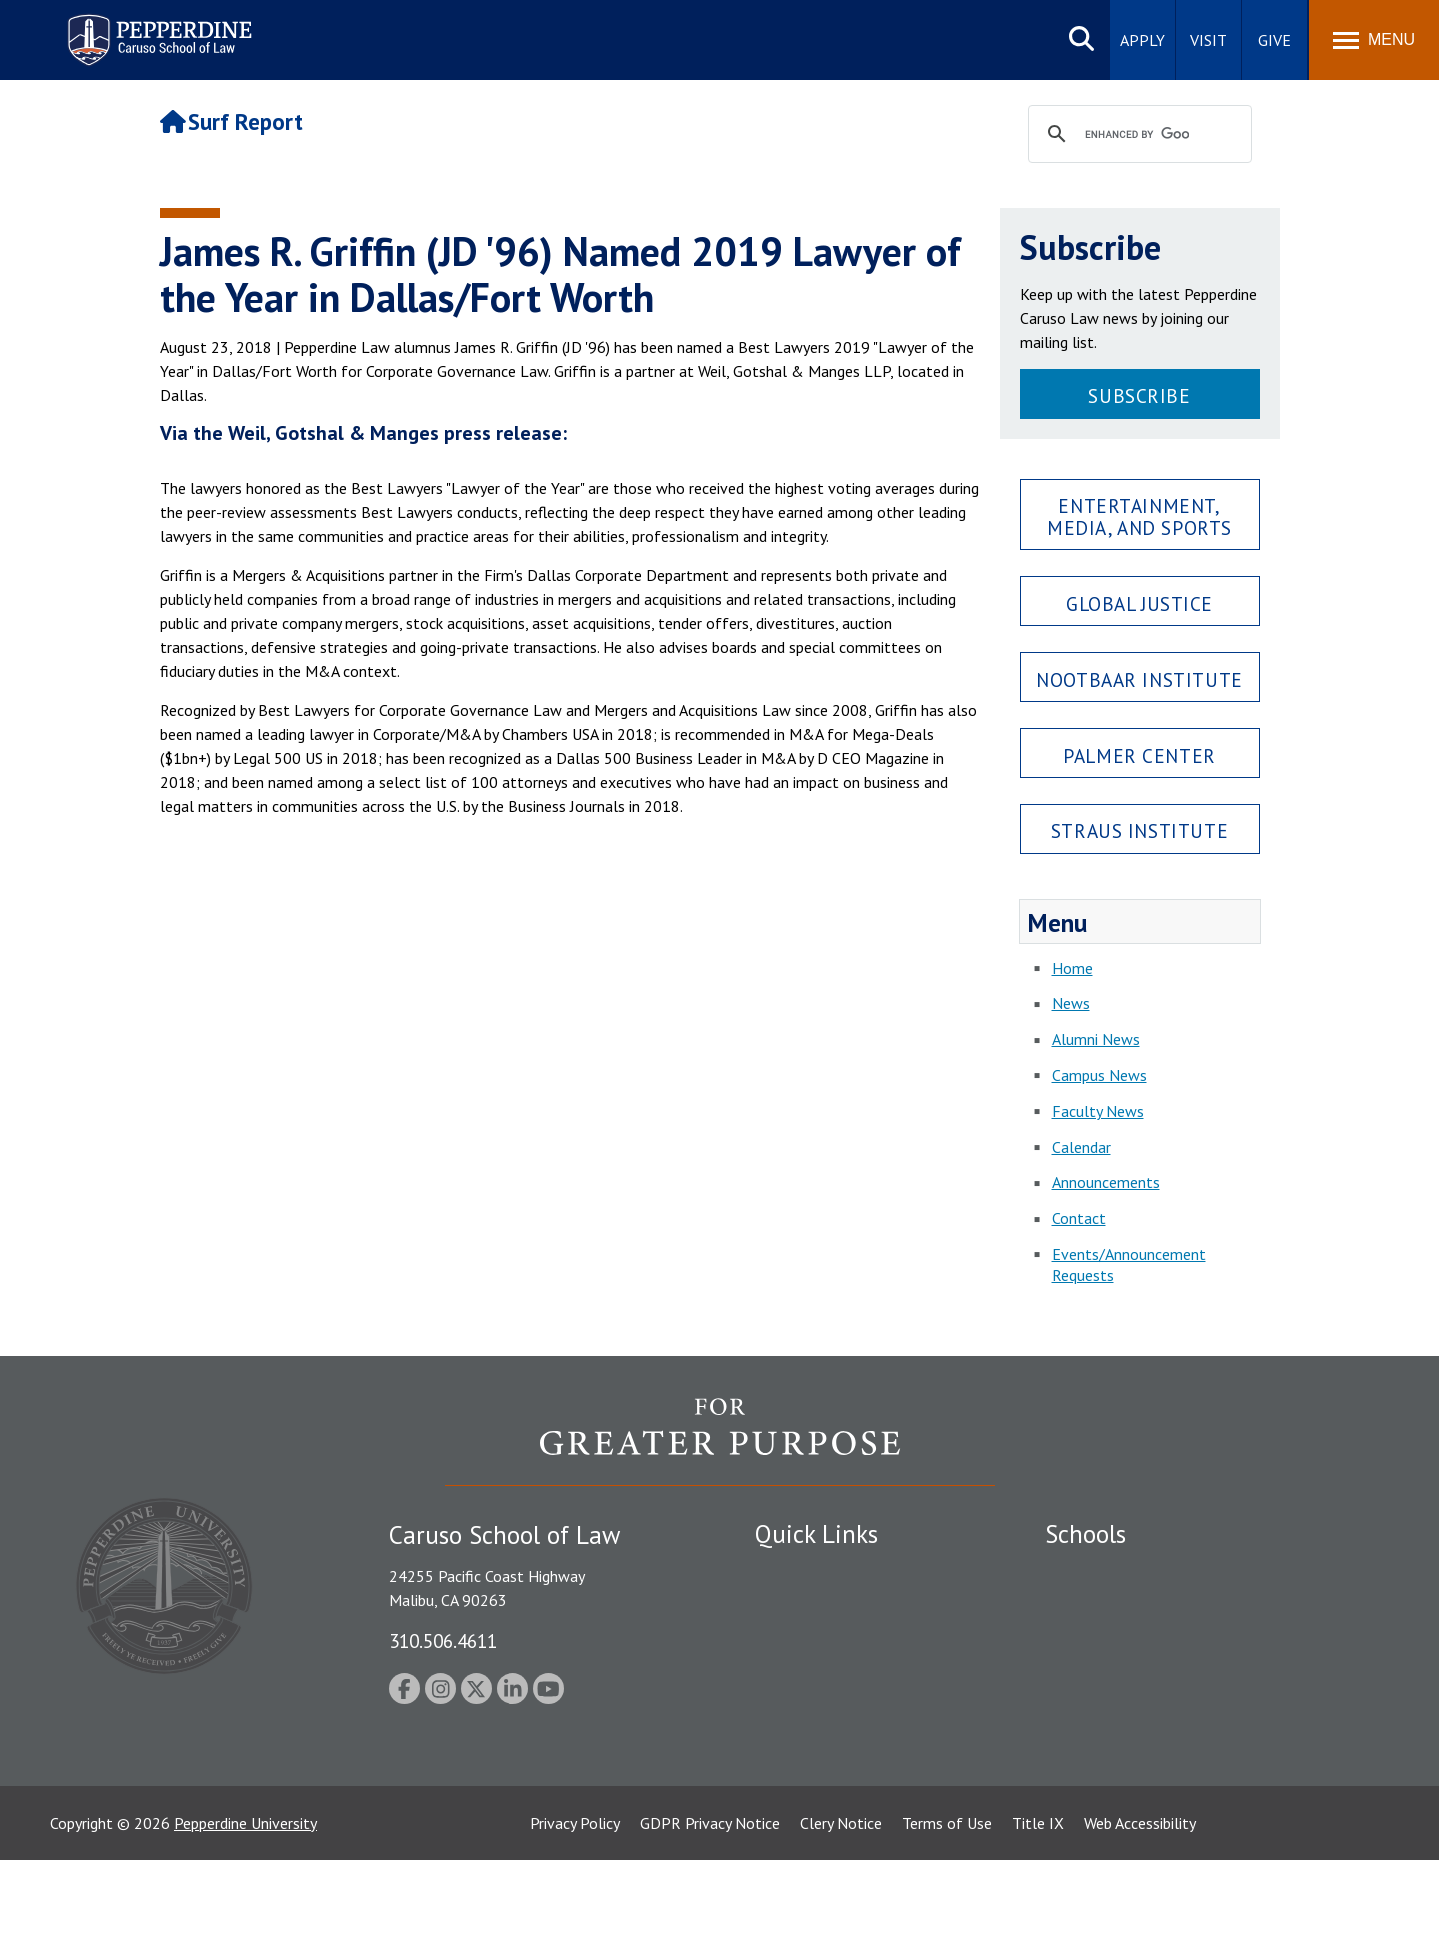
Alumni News (1096, 1039)
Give (1274, 40)
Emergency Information (834, 1641)
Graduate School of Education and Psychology (1200, 1676)
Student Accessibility (824, 1606)
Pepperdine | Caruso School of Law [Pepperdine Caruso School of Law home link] (156, 27)
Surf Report (232, 121)
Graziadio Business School (1132, 1641)
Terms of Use (947, 1916)
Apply (1142, 40)
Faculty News (1098, 1111)
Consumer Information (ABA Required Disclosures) (848, 1755)
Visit (1208, 40)
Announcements (1106, 1182)
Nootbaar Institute (1139, 679)
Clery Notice (841, 1916)
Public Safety (799, 1571)
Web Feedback (802, 1836)
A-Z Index (787, 1801)
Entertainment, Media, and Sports (1139, 516)
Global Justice (1139, 603)
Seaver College (1095, 1571)
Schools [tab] (1085, 1534)
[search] (1137, 135)
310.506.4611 (443, 1640)
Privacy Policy (575, 1916)
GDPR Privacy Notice (710, 1916)
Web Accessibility (1140, 1916)
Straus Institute (1139, 830)
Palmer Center (1139, 755)
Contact (1079, 1218)
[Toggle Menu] (1374, 40)
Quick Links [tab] (816, 1534)
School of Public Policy (1122, 1731)
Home (1072, 968)
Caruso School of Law (1119, 1606)
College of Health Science (1132, 1766)
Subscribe (1139, 395)
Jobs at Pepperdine (817, 1676)
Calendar (1081, 1147)
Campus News (1099, 1075)
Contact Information (825, 1711)
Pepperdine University (245, 1916)
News (1071, 1003)
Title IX (1038, 1916)
